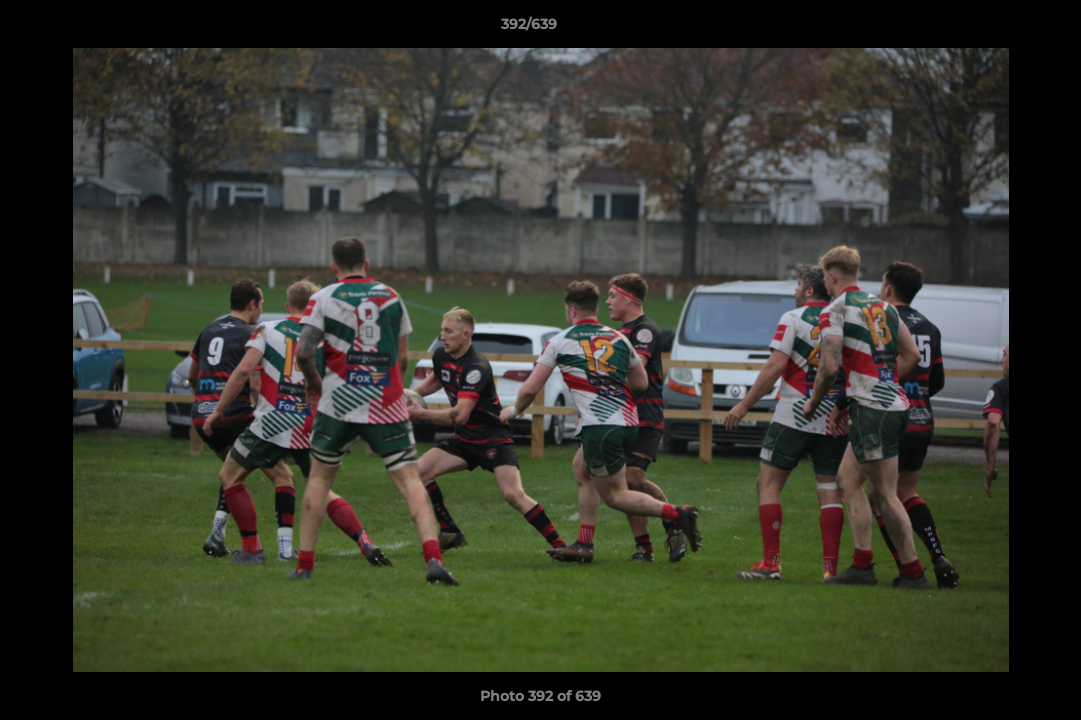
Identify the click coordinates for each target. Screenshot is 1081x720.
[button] (997, 29)
